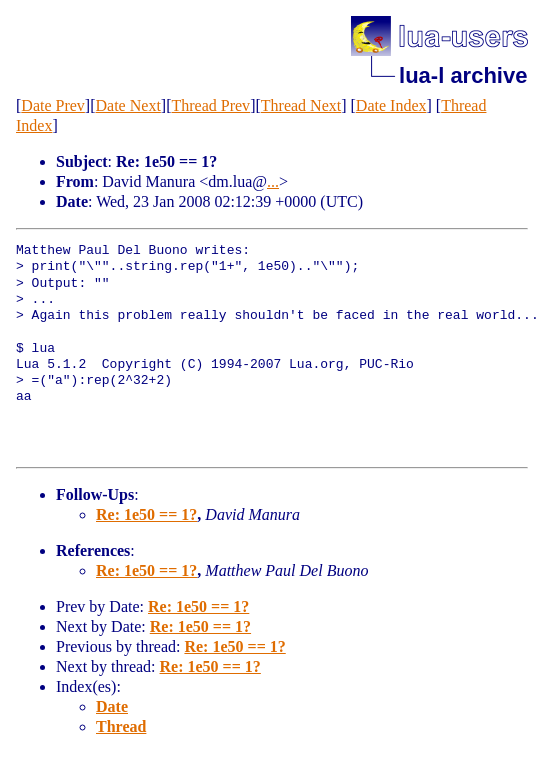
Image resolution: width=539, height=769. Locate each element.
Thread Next (301, 105)
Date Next (128, 105)
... (273, 181)
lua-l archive (463, 75)
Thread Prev (210, 105)
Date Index (391, 105)
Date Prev (53, 105)
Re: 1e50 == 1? (146, 514)
